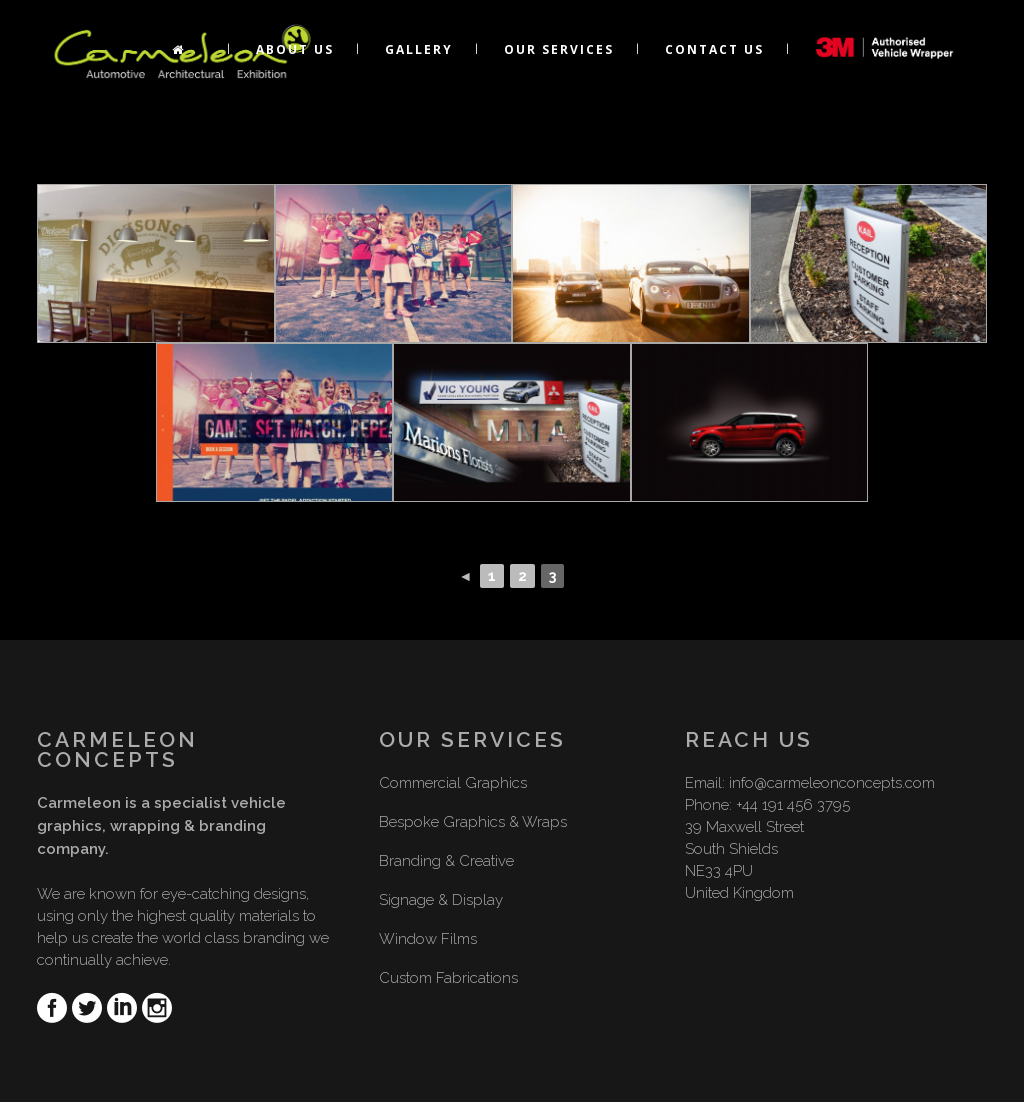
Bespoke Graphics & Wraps (473, 822)
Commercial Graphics (453, 783)
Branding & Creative (446, 861)
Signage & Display (441, 900)
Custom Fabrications (448, 978)
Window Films (428, 939)
